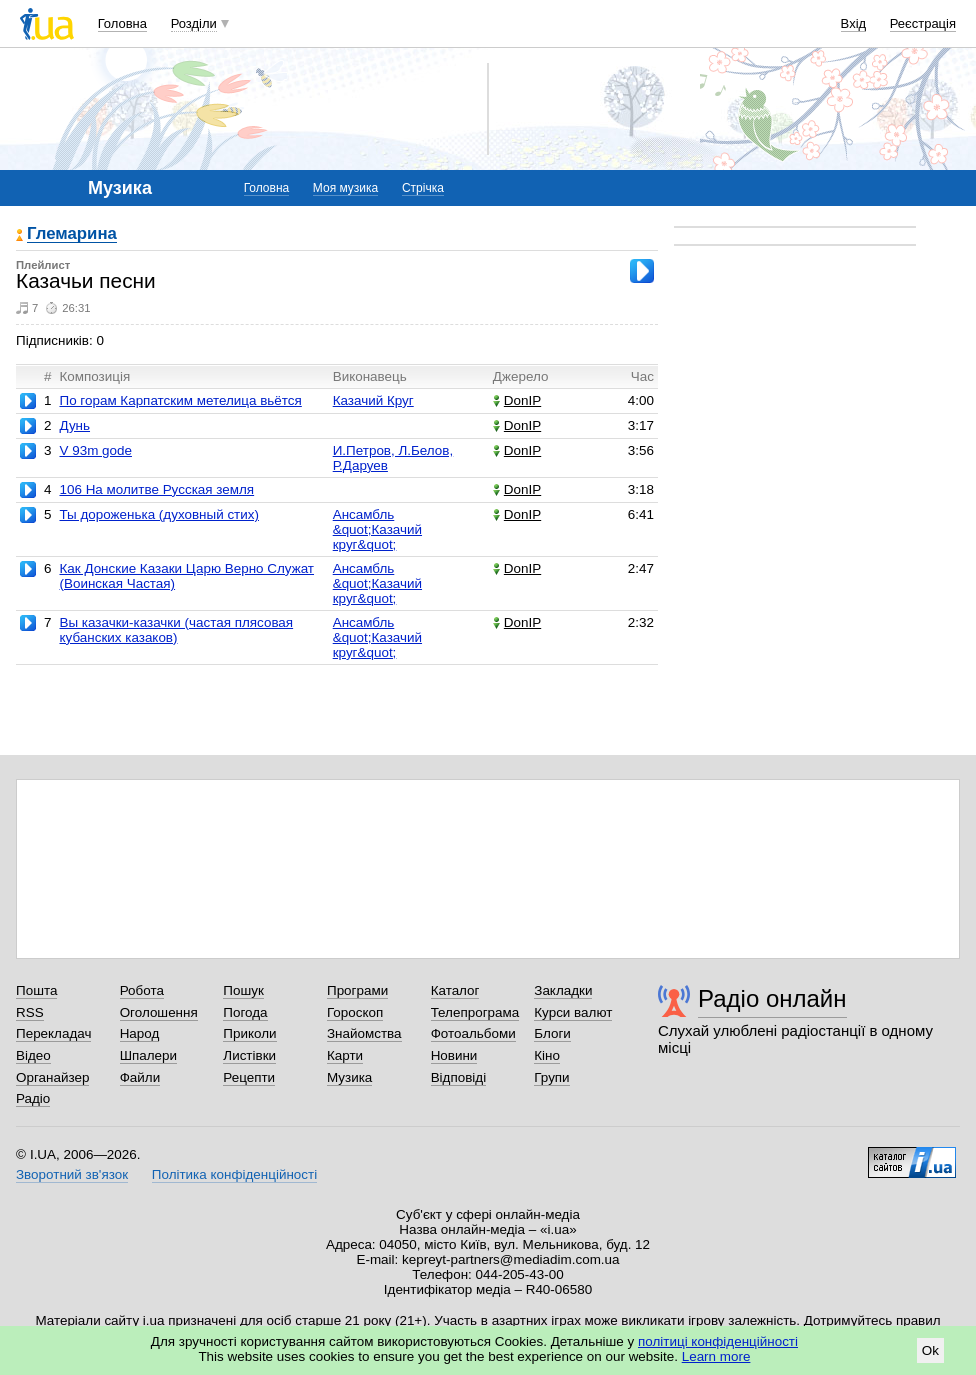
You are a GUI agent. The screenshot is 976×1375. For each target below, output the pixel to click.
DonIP (517, 400)
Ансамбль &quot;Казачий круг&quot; (377, 529)
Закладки (563, 990)
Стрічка (423, 188)
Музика (349, 1077)
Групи (551, 1077)
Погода (245, 1012)
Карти (345, 1055)
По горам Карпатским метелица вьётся (180, 400)
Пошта (36, 990)
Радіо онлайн (772, 998)
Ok (930, 1350)
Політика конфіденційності (234, 1174)
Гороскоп (355, 1012)
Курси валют (573, 1012)
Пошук (243, 990)
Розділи (194, 23)
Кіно (547, 1055)
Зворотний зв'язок (72, 1174)
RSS (30, 1012)
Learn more (716, 1356)
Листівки (249, 1055)
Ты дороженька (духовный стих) (159, 514)
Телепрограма (475, 1012)
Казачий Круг (373, 400)
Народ (140, 1033)
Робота (142, 990)
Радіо (33, 1098)
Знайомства (364, 1033)
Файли (140, 1077)
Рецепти (249, 1077)
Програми (357, 990)
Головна (122, 23)
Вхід (854, 23)
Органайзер (52, 1077)
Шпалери (148, 1055)
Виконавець (370, 376)
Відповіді (459, 1077)
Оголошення (159, 1012)
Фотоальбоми (473, 1033)
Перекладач (53, 1033)
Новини (454, 1055)
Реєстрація (923, 23)
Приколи (249, 1033)
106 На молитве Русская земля (156, 489)
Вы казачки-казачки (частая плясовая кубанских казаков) (176, 630)
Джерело (521, 376)
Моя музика (345, 188)
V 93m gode (95, 450)
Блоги (552, 1033)
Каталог (455, 990)
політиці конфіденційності (718, 1341)
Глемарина (72, 234)
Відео (33, 1055)
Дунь (74, 425)
